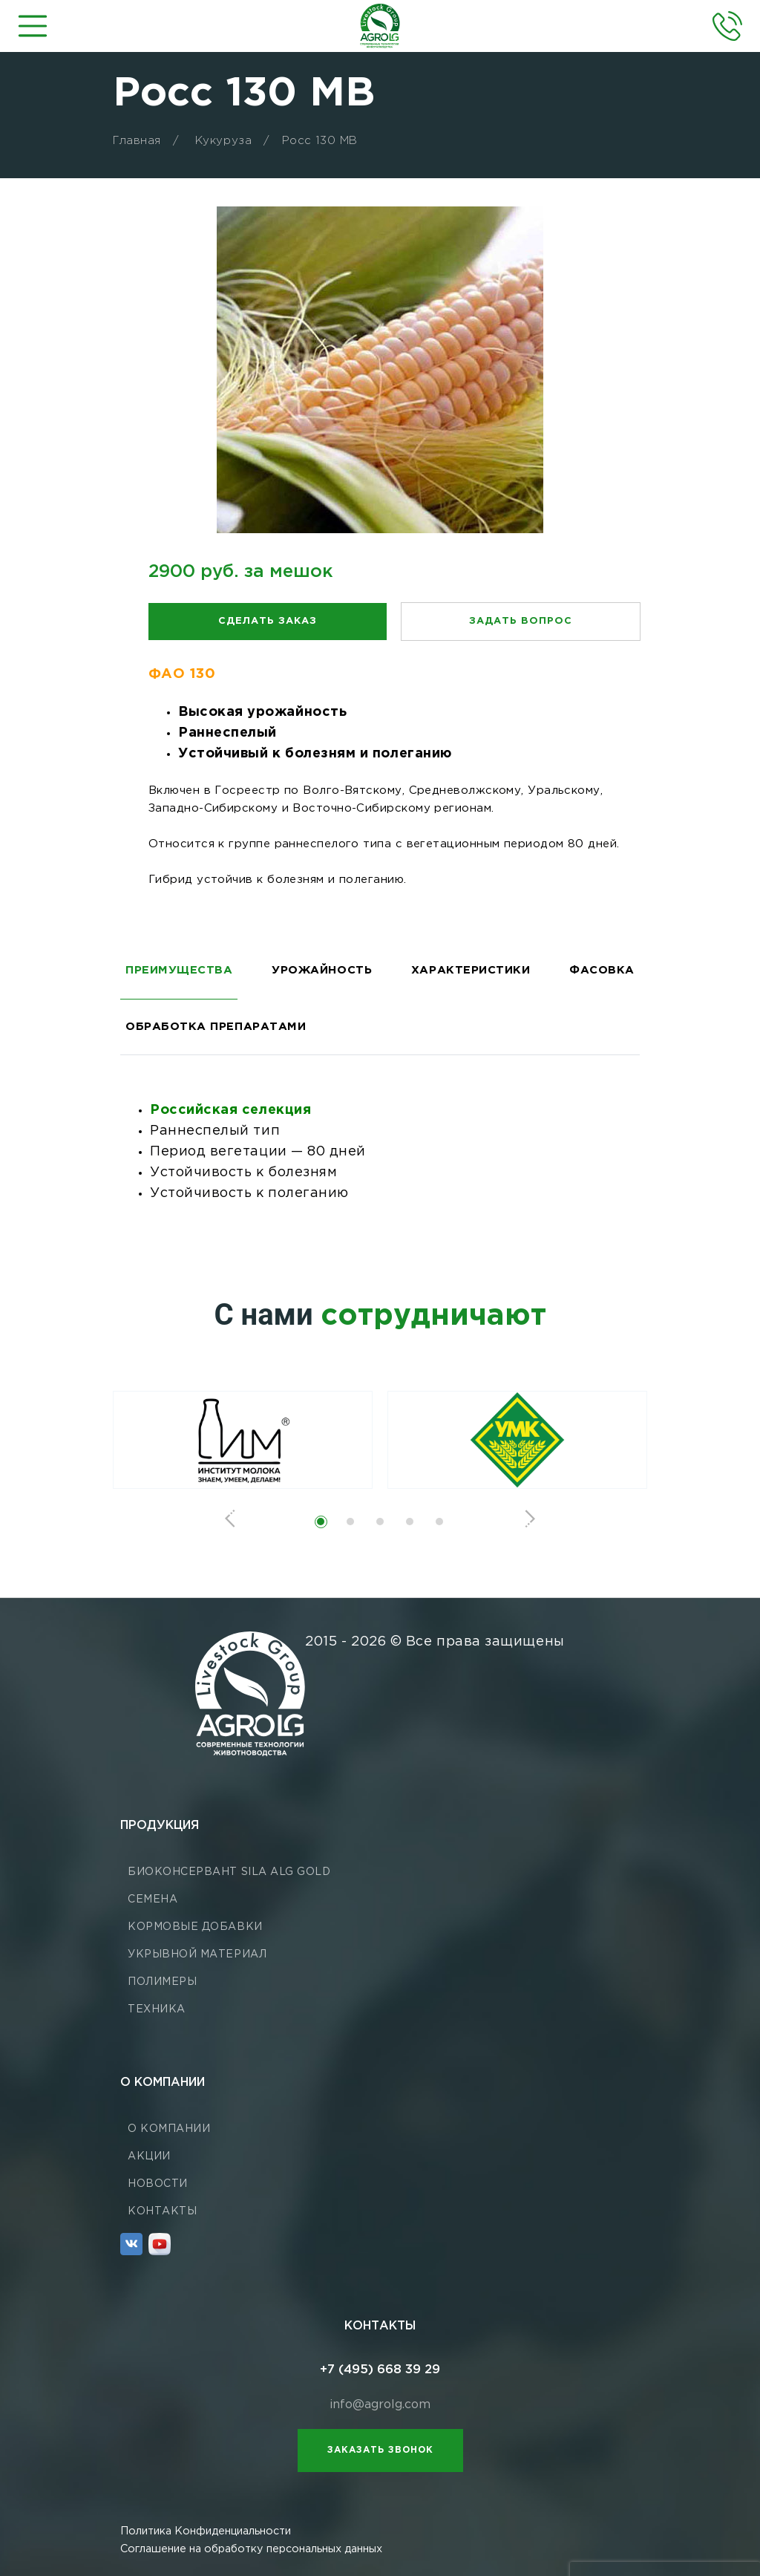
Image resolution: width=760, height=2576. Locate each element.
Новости (158, 2183)
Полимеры (162, 1981)
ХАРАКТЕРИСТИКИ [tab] (471, 970)
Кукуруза (223, 141)
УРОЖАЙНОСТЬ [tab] (322, 970)
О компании (169, 2129)
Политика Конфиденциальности (205, 2531)
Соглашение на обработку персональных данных (251, 2549)
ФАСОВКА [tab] (602, 970)
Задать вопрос (520, 621)
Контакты (162, 2211)
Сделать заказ (267, 621)
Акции (149, 2156)
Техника (157, 2009)
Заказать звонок (380, 2450)
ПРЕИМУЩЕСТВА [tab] (178, 970)
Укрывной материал (197, 1954)
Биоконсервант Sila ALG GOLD (229, 1872)
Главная (137, 141)
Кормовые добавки (195, 1927)
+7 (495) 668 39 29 (380, 2370)
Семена (152, 1899)
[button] (320, 1521)
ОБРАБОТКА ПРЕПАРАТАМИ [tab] (215, 1026)
